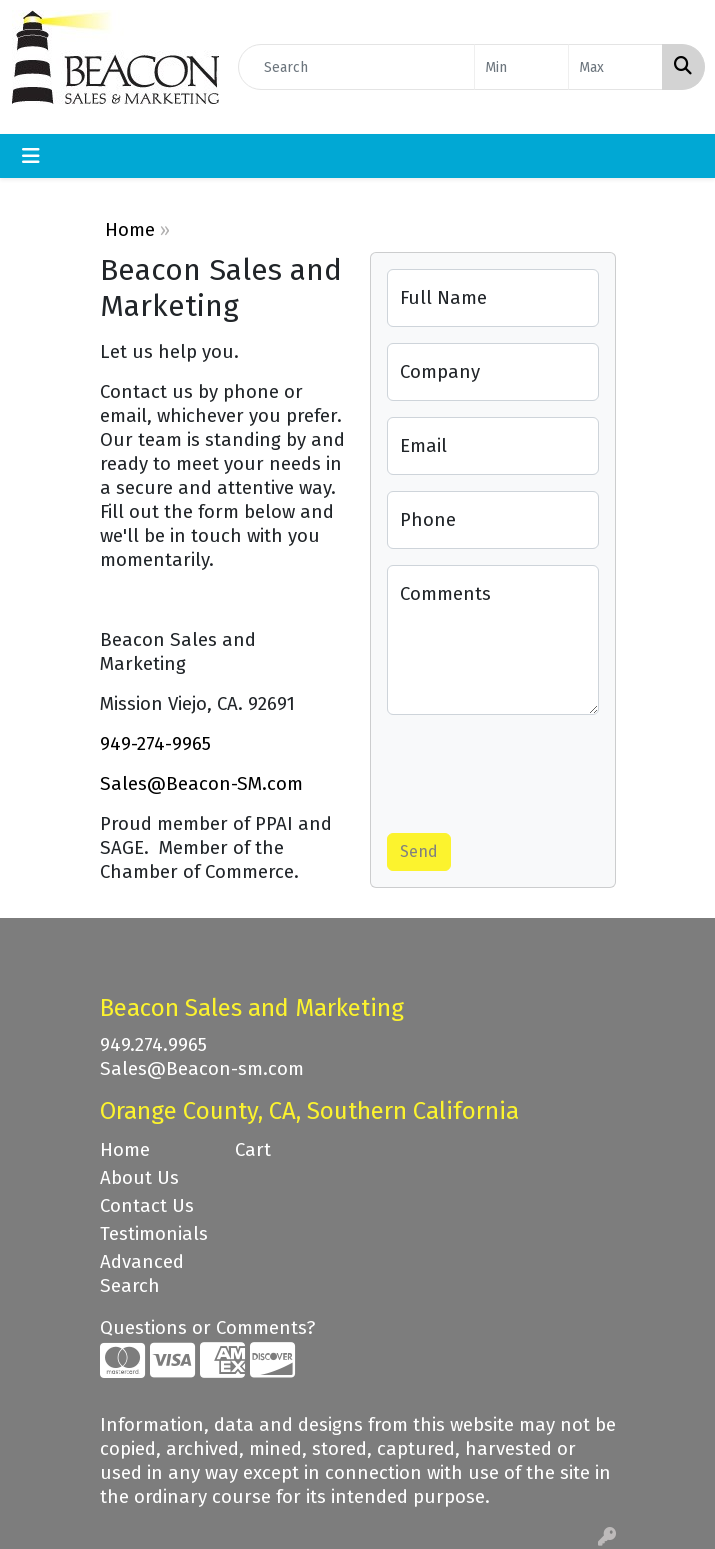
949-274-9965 (155, 744)
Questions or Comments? (207, 1328)
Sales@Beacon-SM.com (201, 784)
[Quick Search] (356, 67)
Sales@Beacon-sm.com (202, 1069)
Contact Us (147, 1206)
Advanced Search (142, 1274)
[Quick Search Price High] (615, 67)
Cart (253, 1150)
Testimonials (154, 1234)
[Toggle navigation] (31, 156)
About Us (139, 1178)
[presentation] (539, 770)
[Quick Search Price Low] (521, 67)
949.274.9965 (153, 1045)
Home (130, 230)
